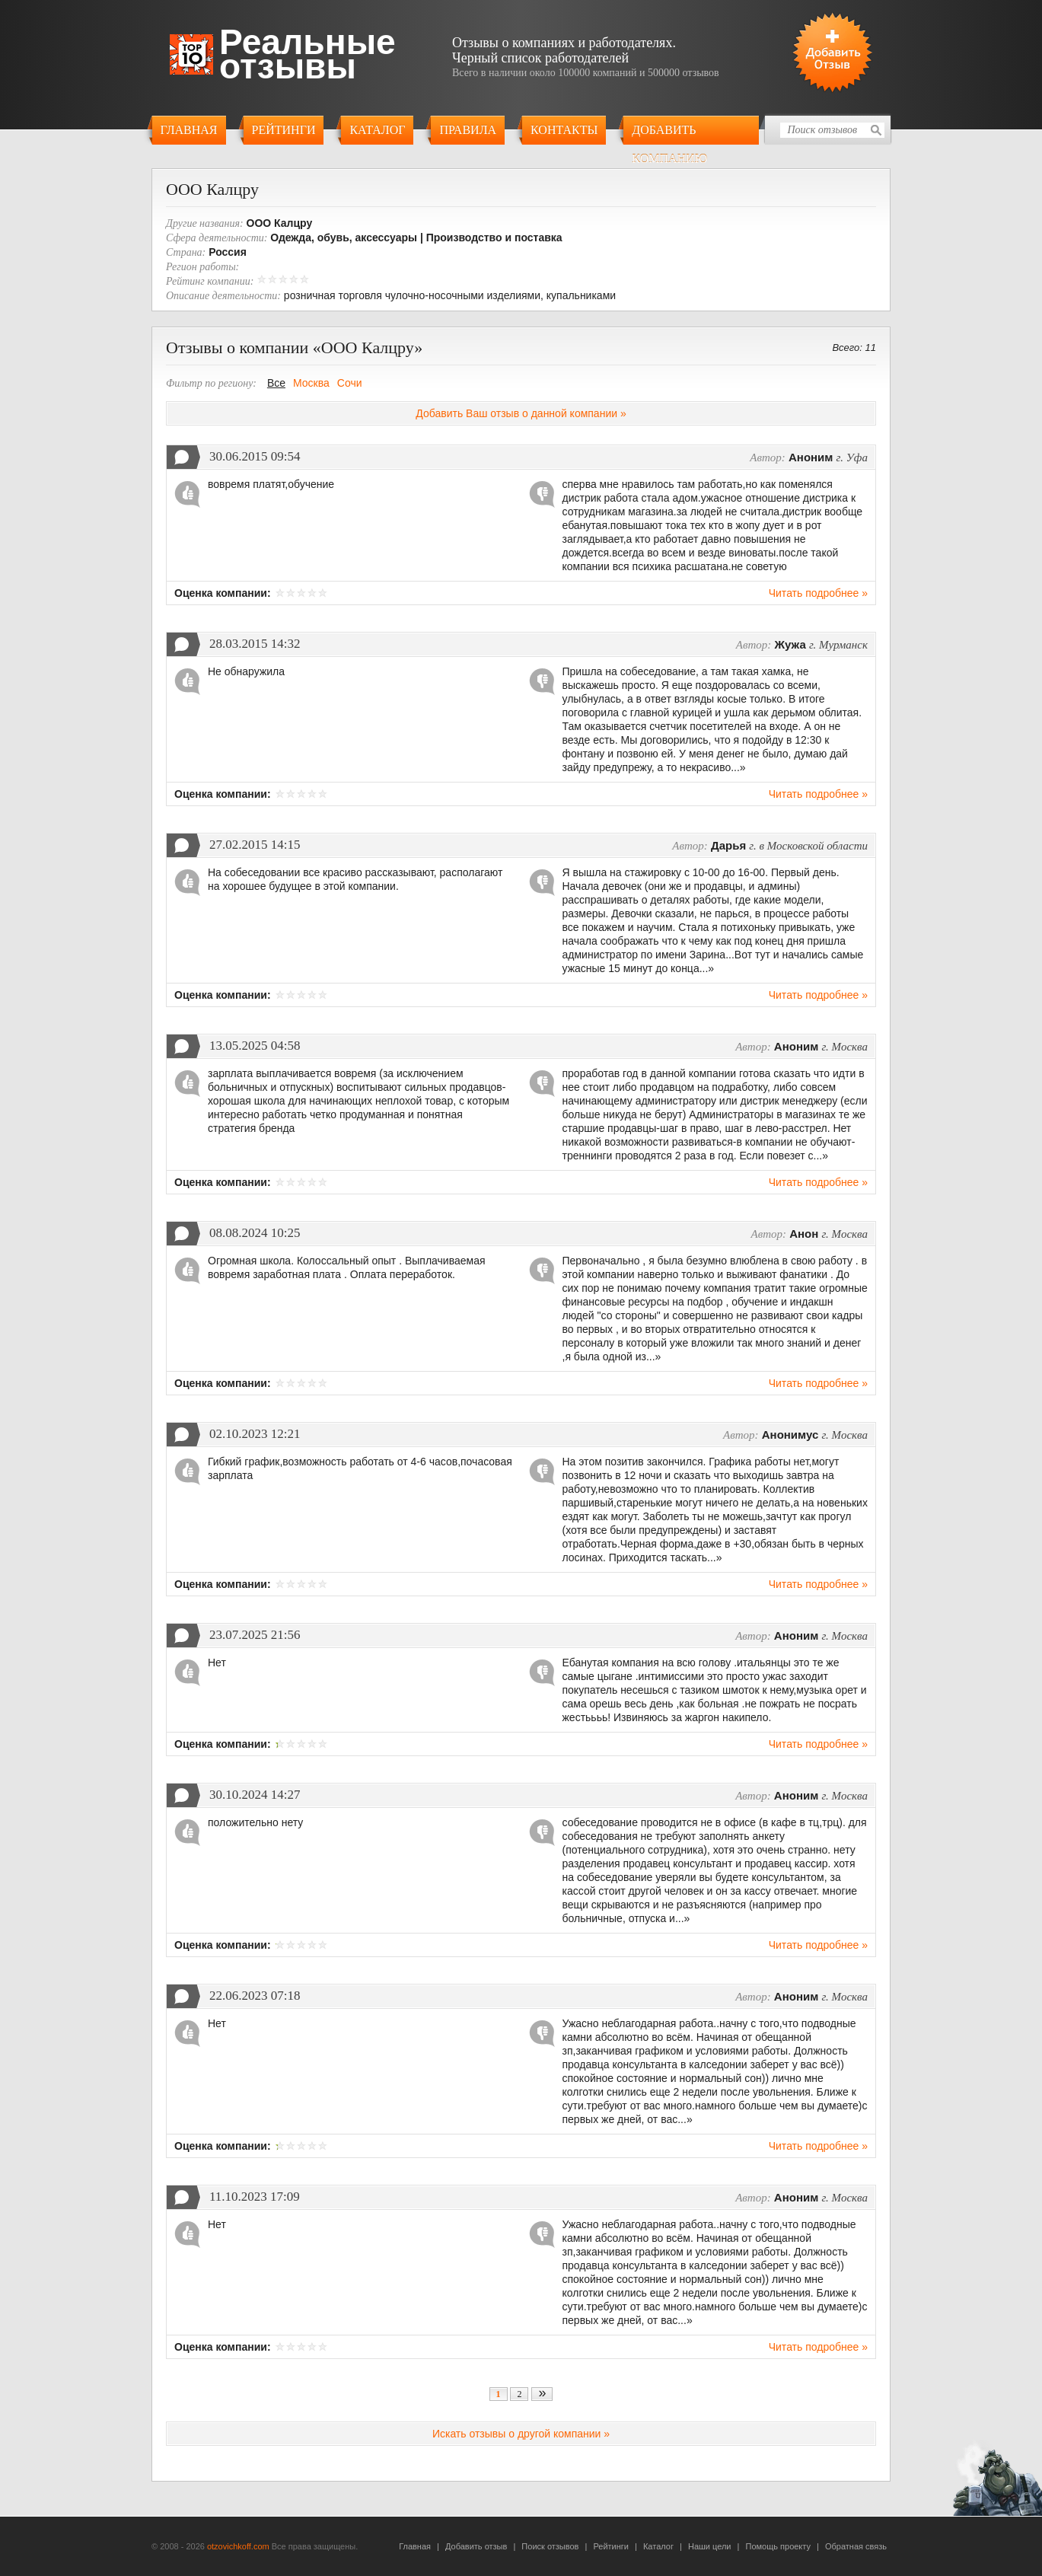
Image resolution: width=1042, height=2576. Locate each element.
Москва (311, 383)
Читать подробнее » (818, 593)
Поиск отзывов (549, 2546)
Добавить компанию (669, 134)
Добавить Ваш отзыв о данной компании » (521, 413)
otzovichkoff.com (238, 2546)
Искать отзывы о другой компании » (521, 2434)
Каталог (377, 129)
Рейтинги (284, 129)
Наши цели (709, 2546)
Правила (467, 129)
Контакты (564, 129)
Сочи (349, 383)
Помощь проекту (778, 2546)
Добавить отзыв (476, 2546)
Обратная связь (856, 2546)
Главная (189, 129)
